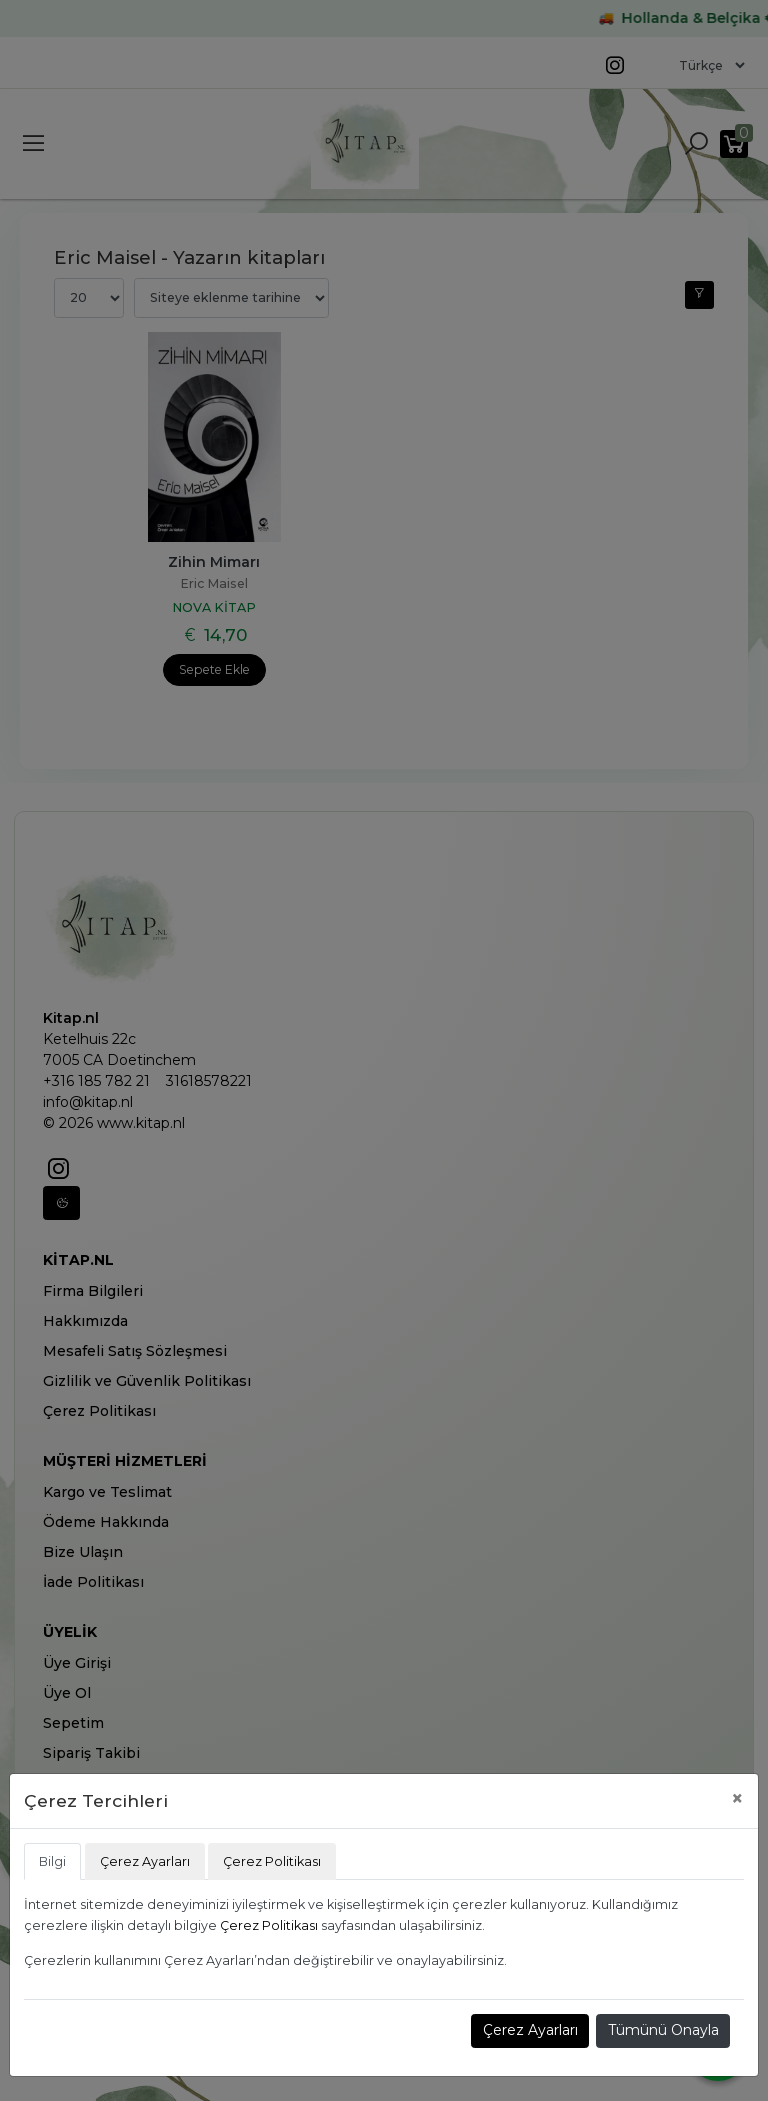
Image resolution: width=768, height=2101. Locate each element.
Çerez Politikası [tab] (272, 1861)
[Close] (737, 1798)
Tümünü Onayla (663, 2030)
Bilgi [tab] (52, 1861)
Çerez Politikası (269, 1925)
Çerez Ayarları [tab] (145, 1861)
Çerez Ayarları (530, 2030)
